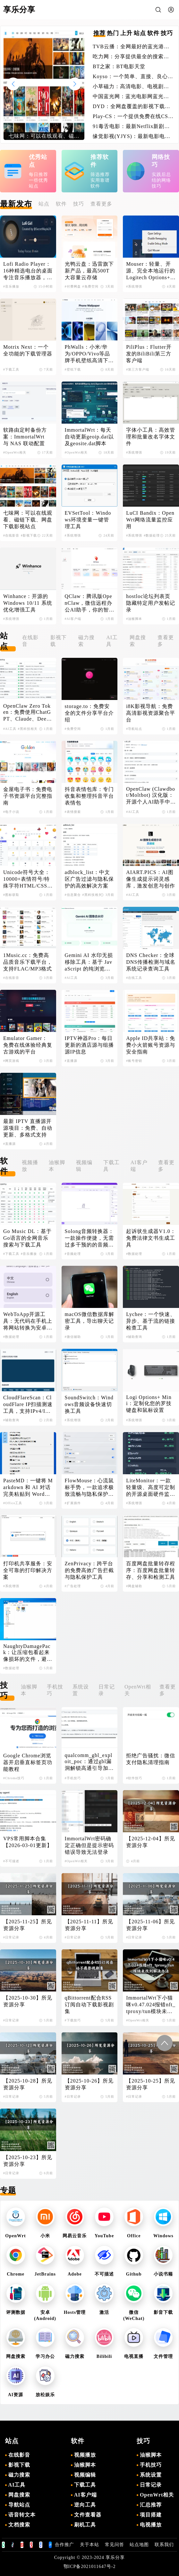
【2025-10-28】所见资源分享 (27, 2084)
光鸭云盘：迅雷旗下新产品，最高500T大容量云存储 (89, 270)
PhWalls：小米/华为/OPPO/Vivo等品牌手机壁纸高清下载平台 (89, 354)
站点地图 (139, 2544)
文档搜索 (19, 2524)
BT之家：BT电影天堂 (119, 66)
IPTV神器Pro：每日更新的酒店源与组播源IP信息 (89, 1044)
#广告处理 (73, 1586)
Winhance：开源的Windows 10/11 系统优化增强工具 (27, 602)
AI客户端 (139, 1166)
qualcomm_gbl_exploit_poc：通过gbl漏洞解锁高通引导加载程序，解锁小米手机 (89, 1762)
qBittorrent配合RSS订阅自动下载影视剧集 (89, 2004)
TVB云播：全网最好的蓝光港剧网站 (131, 47)
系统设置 (80, 1690)
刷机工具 (85, 2524)
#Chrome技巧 (13, 1778)
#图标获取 (11, 895)
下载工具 (111, 1166)
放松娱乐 (45, 2394)
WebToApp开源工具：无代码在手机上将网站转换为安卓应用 (27, 1321)
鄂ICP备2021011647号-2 (90, 2566)
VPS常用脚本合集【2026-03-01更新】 (27, 1842)
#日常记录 (11, 1937)
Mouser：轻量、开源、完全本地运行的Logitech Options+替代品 (151, 271)
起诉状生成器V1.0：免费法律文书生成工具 (151, 1237)
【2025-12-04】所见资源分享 (150, 1842)
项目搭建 (151, 2514)
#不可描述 (11, 1861)
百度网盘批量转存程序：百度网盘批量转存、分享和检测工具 (150, 1570)
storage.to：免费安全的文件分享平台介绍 (89, 713)
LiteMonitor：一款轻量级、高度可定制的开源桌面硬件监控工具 (150, 1488)
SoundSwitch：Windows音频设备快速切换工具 (89, 1404)
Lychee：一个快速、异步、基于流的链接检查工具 (150, 1320)
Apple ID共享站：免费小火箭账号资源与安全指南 (150, 1044)
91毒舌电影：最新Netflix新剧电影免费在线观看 (131, 127)
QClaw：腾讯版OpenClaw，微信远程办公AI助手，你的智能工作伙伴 (89, 603)
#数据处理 (152, 535)
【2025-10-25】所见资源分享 (150, 2084)
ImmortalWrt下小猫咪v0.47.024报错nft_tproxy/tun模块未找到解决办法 (150, 2005)
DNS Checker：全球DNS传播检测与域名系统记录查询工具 (150, 961)
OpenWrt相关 (137, 1690)
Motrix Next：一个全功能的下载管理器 (27, 350)
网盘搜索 (138, 641)
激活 (104, 2312)
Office (134, 2235)
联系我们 (164, 2544)
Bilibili (104, 2356)
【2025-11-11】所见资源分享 (89, 1925)
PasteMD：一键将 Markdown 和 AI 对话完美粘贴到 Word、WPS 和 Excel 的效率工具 (28, 1488)
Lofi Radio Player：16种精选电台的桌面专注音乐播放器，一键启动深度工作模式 (28, 271)
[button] (74, 84)
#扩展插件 (73, 1503)
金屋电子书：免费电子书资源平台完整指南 (27, 796)
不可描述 (104, 2274)
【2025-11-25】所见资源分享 (27, 1925)
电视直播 (133, 2356)
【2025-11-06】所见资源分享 (150, 1925)
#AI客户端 (73, 619)
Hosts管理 (75, 2312)
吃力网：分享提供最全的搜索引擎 (131, 57)
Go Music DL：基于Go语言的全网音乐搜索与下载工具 (27, 1237)
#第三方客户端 (137, 369)
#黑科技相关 (28, 729)
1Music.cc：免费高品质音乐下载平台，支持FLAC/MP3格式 (27, 961)
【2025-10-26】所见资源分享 (89, 2084)
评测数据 (15, 2312)
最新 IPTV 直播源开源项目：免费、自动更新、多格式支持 (27, 1127)
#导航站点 (134, 729)
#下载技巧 (73, 2020)
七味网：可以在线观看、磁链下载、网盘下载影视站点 (27, 519)
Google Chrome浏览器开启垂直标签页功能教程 (27, 1762)
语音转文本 (22, 2514)
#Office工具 (12, 1503)
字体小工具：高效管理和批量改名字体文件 (150, 436)
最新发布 (16, 204)
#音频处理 (73, 1254)
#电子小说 (11, 812)
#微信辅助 (73, 1337)
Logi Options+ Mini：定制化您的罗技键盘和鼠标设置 (149, 1403)
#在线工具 (134, 978)
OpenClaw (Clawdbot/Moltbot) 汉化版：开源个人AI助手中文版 (150, 795)
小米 (45, 2235)
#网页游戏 (11, 1061)
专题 (8, 2190)
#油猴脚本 (134, 619)
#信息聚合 (73, 895)
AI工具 (112, 641)
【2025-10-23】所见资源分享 (27, 2161)
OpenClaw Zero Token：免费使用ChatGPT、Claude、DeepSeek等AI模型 (28, 712)
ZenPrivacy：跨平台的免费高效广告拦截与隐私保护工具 (89, 1570)
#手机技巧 (73, 1778)
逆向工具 (85, 2504)
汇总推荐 (151, 2504)
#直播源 (71, 1061)
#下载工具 (11, 369)
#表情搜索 (73, 812)
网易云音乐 (75, 2235)
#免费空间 (90, 286)
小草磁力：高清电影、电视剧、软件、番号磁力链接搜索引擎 (131, 87)
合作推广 (64, 2544)
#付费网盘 (73, 286)
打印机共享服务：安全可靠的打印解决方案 (27, 1570)
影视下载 (58, 641)
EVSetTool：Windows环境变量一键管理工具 (88, 519)
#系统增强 (134, 286)
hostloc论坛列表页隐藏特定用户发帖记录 (150, 602)
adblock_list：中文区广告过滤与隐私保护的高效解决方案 (89, 878)
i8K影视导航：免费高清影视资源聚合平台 (150, 713)
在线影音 (30, 641)
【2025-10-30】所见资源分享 (27, 2001)
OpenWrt (15, 2235)
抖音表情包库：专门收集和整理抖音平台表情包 (89, 796)
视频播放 (30, 1166)
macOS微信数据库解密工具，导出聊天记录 (89, 1320)
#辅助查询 (134, 1337)
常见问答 (114, 2544)
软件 (61, 204)
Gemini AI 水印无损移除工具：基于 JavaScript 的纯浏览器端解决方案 (89, 962)
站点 (43, 204)
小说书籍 (163, 2274)
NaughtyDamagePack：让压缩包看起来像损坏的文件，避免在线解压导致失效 (27, 1653)
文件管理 (163, 2356)
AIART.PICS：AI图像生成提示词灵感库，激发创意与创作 (150, 878)
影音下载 (163, 2312)
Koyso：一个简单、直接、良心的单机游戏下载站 (133, 77)
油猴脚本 (57, 1166)
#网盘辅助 (134, 1586)
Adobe (75, 2274)
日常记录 (106, 1690)
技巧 (78, 204)
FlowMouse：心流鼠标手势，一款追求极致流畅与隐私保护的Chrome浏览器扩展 (89, 1488)
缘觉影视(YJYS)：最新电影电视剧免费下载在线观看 (131, 136)
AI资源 (15, 2394)
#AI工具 (9, 729)
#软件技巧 (134, 1778)
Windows (163, 2235)
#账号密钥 (134, 1061)
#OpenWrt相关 (14, 452)
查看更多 (101, 204)
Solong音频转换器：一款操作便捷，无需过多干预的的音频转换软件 (89, 1238)
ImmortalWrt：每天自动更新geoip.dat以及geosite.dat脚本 (89, 436)
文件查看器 (87, 2514)
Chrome (15, 2274)
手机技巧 (55, 1690)
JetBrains (45, 2274)
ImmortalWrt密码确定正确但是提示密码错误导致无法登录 (89, 1845)
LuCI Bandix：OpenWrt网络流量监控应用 (150, 519)
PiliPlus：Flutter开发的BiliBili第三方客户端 (148, 353)
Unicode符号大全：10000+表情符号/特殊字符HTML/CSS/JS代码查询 (27, 879)
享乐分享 (115, 2557)
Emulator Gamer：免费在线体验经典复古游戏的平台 (27, 1044)
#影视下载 (29, 535)
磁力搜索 (86, 641)
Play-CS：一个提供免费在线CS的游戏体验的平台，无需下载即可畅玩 (133, 117)
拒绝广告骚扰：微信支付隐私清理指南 (150, 1759)
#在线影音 (11, 535)
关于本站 (89, 2544)
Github (134, 2274)
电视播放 (151, 2524)
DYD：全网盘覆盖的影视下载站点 (131, 107)
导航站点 (19, 2504)
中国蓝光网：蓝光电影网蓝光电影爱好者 (131, 97)
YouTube (104, 2235)
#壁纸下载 (73, 369)
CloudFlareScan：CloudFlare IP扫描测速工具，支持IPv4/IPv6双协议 (28, 1405)
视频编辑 (84, 1166)
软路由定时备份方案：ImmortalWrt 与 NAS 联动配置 (25, 436)
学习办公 (45, 2356)
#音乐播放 (11, 286)
